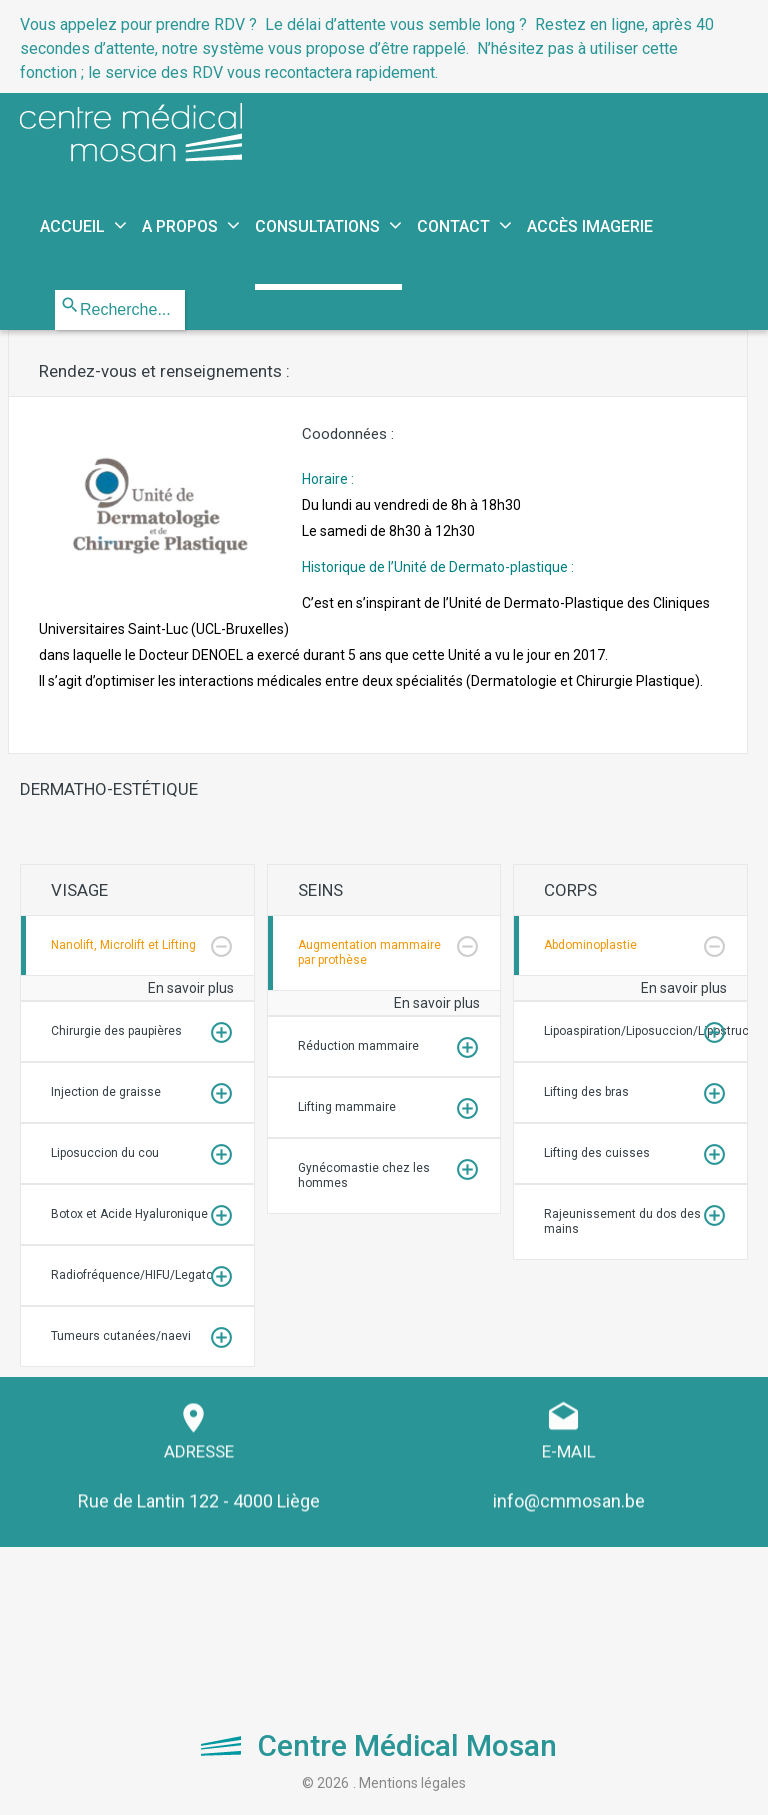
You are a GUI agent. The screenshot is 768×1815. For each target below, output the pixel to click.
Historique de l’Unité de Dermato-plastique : (438, 567)
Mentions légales (412, 1783)
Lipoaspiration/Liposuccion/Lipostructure (646, 1031)
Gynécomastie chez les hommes (364, 1175)
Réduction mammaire (358, 1046)
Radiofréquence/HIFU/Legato (132, 1275)
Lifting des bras (586, 1092)
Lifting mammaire (347, 1107)
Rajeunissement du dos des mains (622, 1221)
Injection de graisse (106, 1092)
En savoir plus (191, 988)
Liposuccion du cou (105, 1153)
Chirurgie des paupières (116, 1031)
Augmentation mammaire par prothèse (369, 952)
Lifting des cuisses (597, 1153)
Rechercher (55, 290)
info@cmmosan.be (569, 1492)
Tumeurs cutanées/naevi (121, 1336)
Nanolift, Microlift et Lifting (123, 945)
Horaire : (411, 505)
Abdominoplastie (590, 945)
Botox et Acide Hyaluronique (129, 1214)
